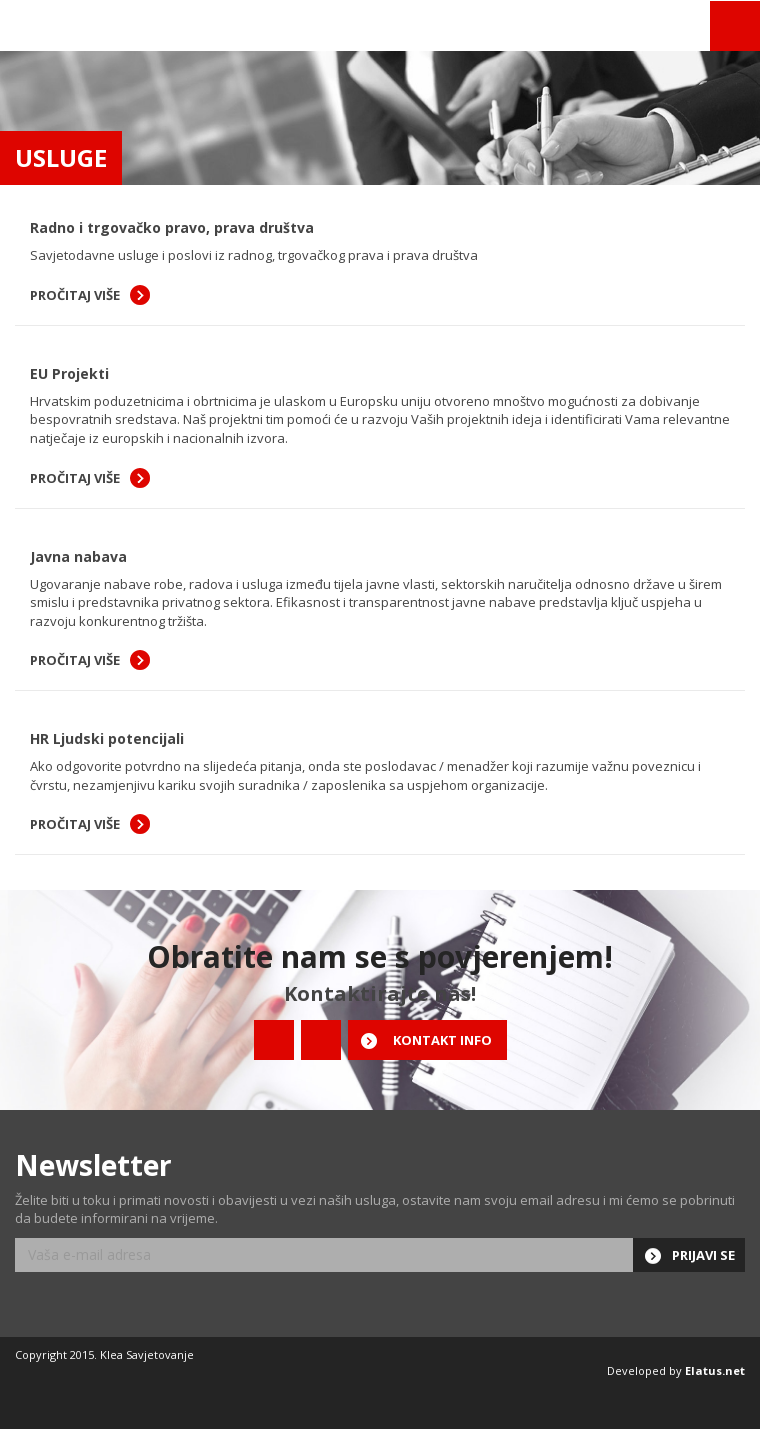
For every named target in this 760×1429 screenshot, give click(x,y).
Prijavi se (703, 1255)
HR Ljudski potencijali (107, 738)
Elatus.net (715, 1370)
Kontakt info (442, 1040)
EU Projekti (69, 373)
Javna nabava (78, 556)
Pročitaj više (75, 295)
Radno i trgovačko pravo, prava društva (172, 227)
